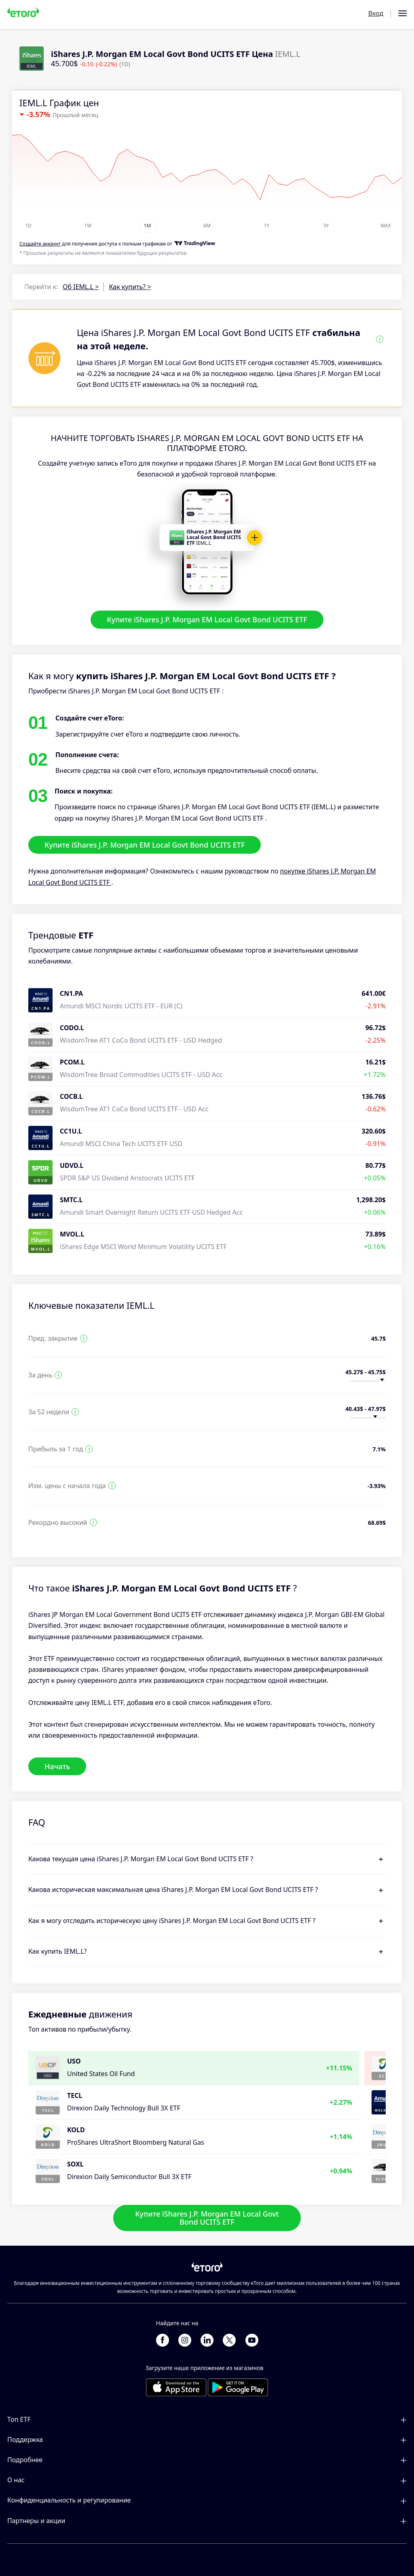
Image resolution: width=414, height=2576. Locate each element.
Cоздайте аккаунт (40, 243)
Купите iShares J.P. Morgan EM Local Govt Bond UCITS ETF (207, 619)
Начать (57, 1766)
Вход (375, 13)
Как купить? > (130, 286)
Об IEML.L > (81, 286)
